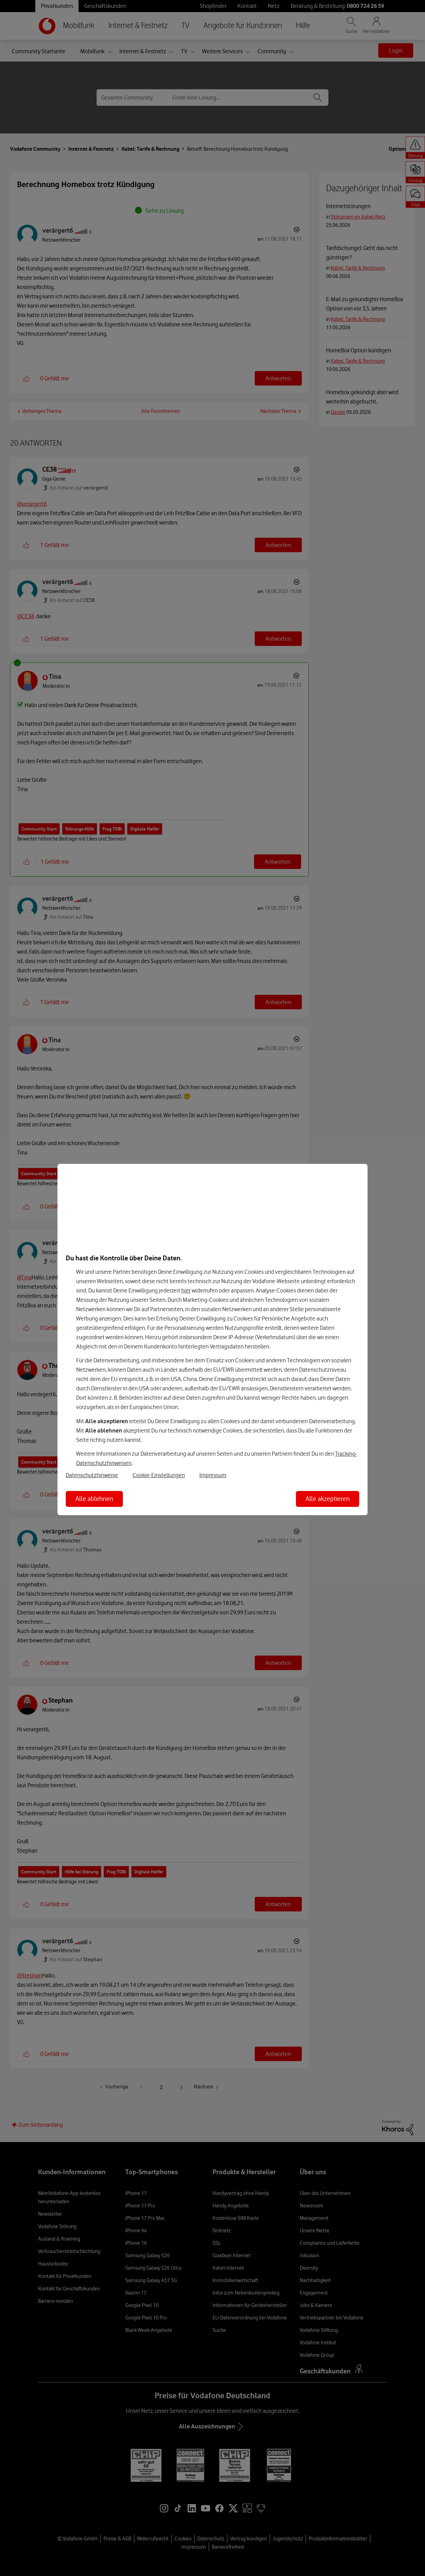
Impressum (212, 1475)
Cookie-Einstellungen (159, 1475)
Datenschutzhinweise (92, 1475)
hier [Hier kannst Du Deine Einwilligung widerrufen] (186, 1290)
